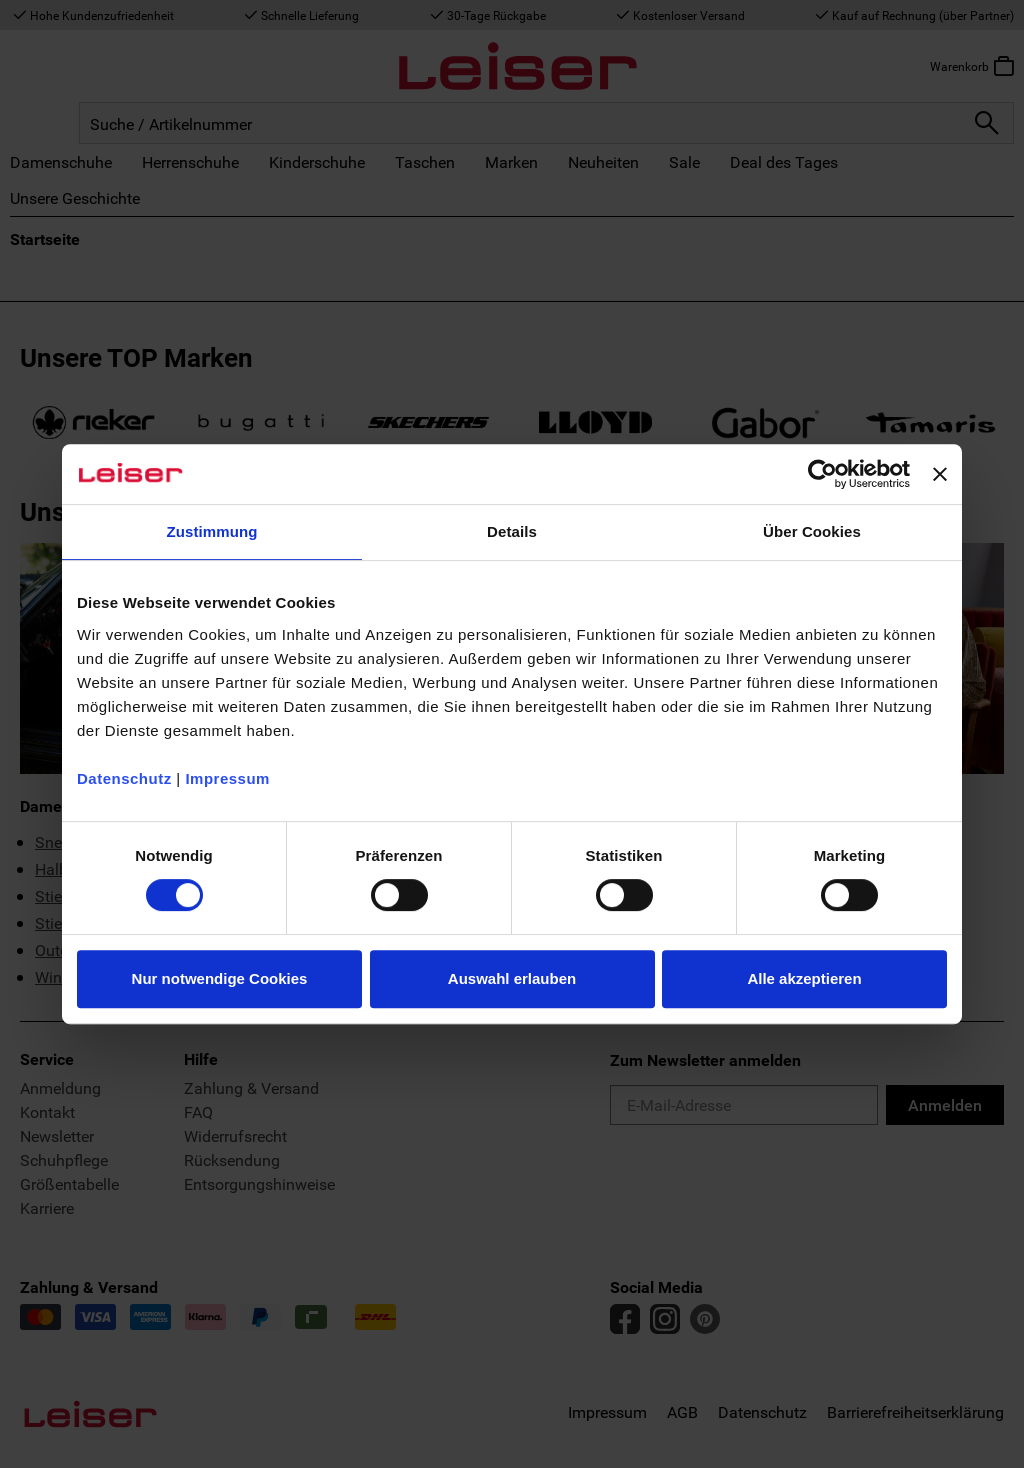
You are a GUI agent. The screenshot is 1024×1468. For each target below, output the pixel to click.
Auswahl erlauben (512, 978)
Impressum (227, 778)
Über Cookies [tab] (812, 531)
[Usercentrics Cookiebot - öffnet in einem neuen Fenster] (822, 474)
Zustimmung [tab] (212, 531)
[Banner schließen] (940, 474)
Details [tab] (512, 531)
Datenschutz (124, 778)
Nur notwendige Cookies (220, 978)
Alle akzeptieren (804, 978)
